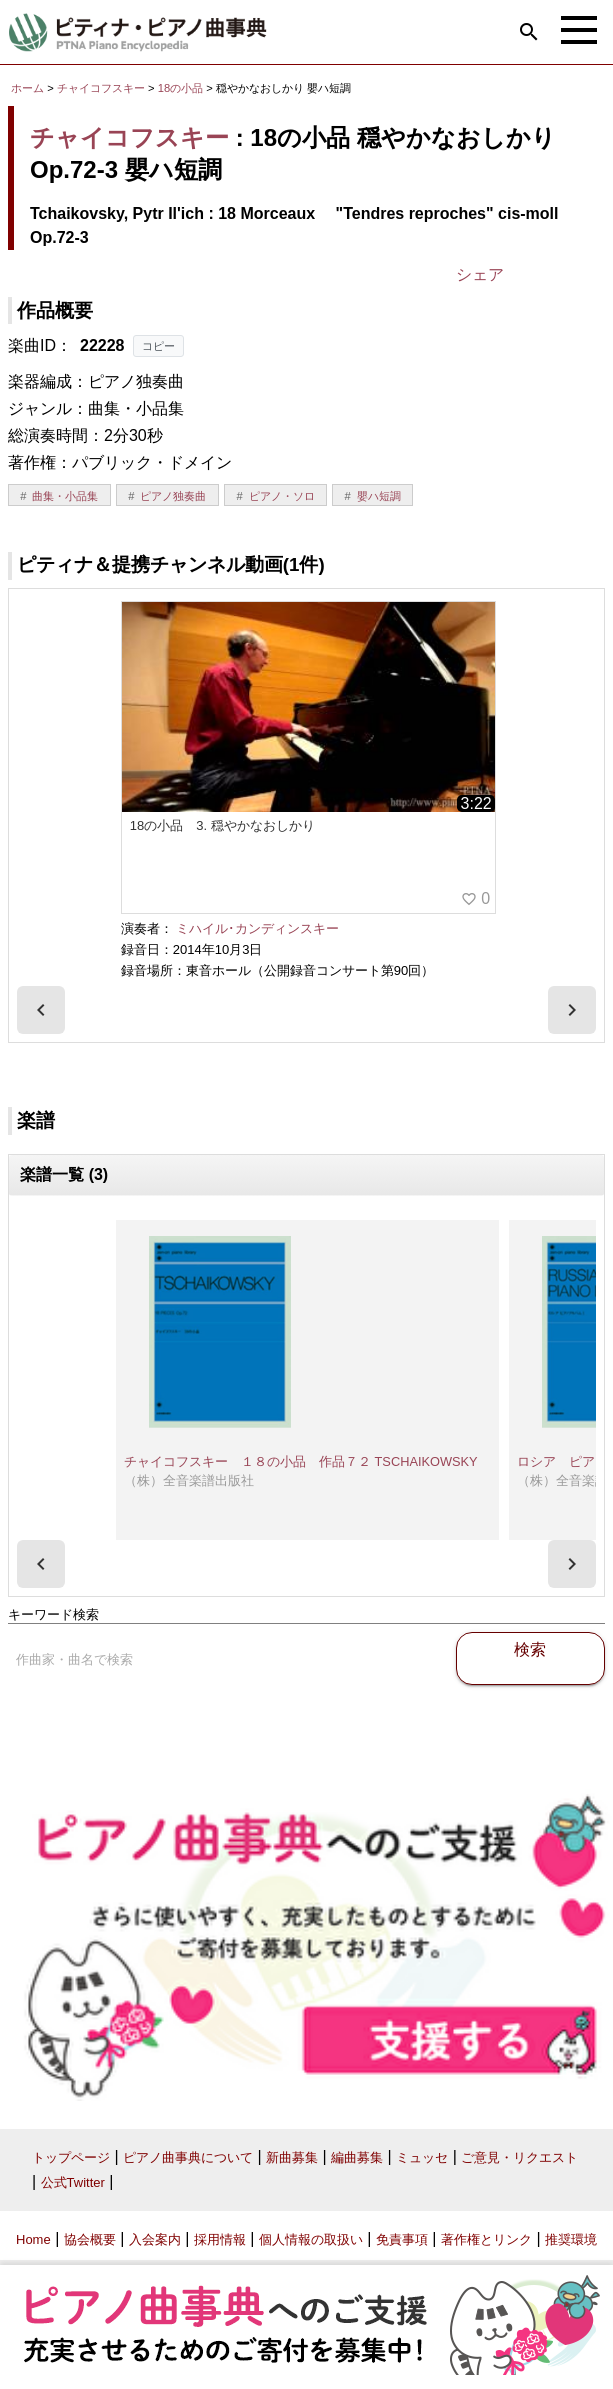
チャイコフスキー (101, 88)
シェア (480, 274)
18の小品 (182, 88)
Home (33, 2239)
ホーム (27, 88)
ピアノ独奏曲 (173, 496)
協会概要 (90, 2239)
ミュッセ (422, 2157)
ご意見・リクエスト (519, 2157)
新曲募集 (292, 2157)
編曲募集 (357, 2157)
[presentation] (41, 1010)
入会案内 (155, 2239)
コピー (158, 346)
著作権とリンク (486, 2239)
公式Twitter (73, 2182)
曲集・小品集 (65, 496)
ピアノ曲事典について (188, 2157)
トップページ (71, 2157)
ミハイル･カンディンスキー (257, 928)
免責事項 (402, 2239)
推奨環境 (571, 2239)
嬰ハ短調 (379, 496)
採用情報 (220, 2239)
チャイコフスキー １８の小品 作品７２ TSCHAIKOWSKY (301, 1461)
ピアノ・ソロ (282, 496)
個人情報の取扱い (311, 2239)
